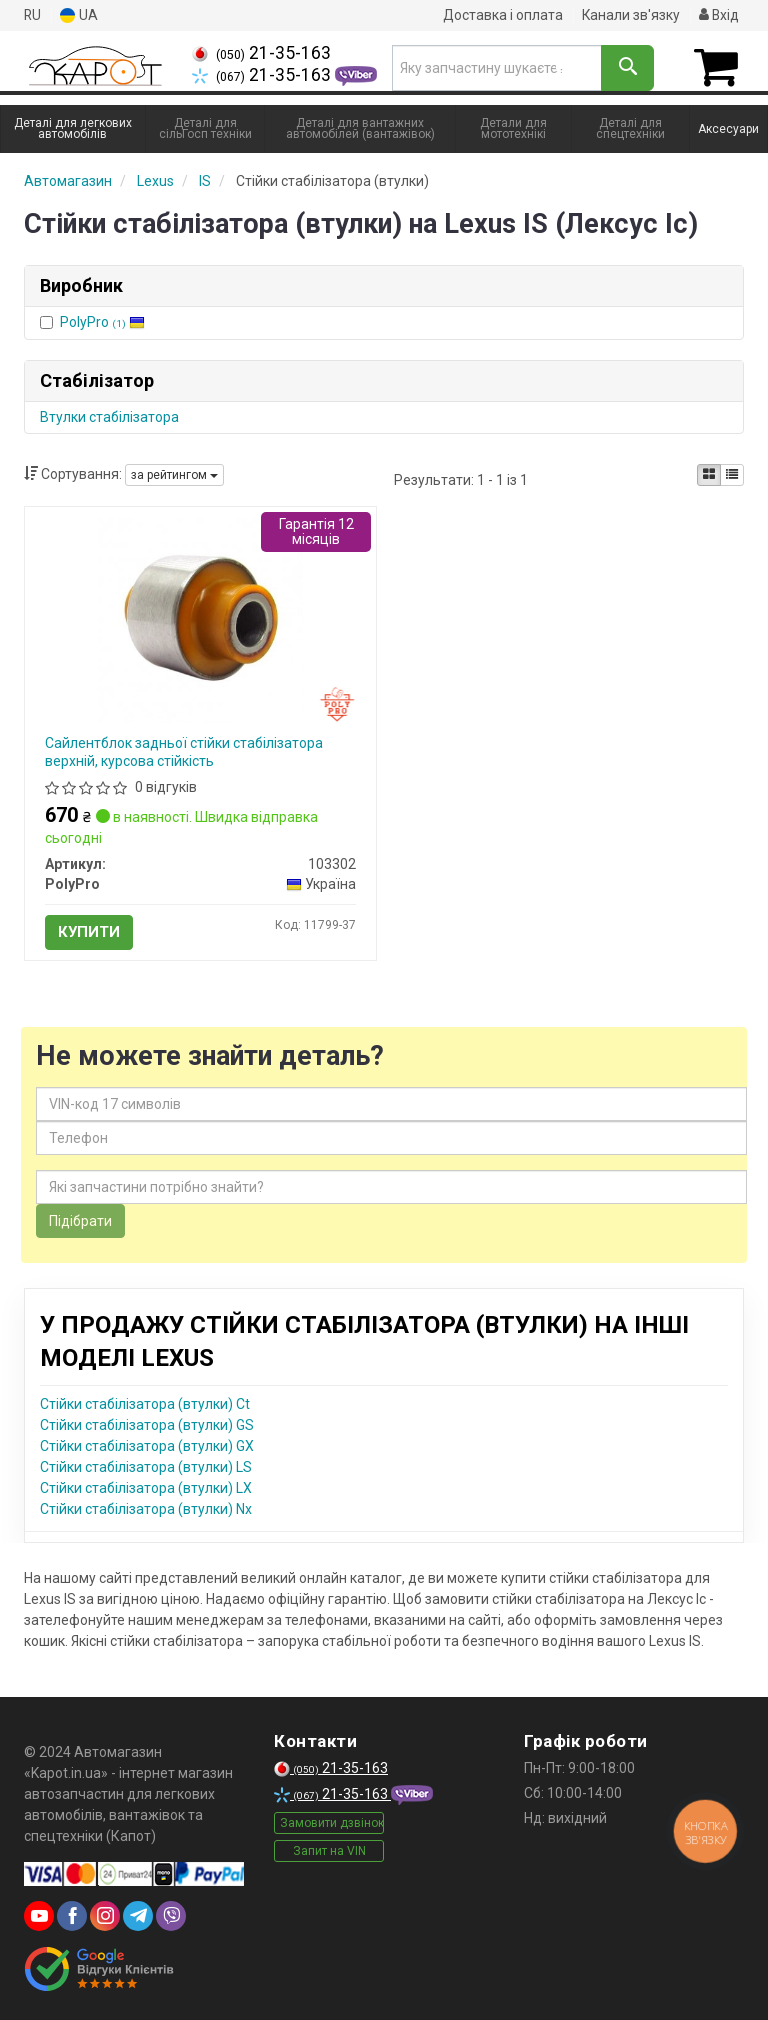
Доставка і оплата (500, 15)
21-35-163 (261, 53)
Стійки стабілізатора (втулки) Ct (145, 1403)
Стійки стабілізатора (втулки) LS (146, 1466)
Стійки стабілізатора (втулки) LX (146, 1487)
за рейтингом (174, 475)
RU (33, 15)
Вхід (718, 15)
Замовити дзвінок (332, 1823)
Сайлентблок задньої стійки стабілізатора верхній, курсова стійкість (184, 751)
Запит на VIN (329, 1851)
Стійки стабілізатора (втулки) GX (147, 1445)
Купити (89, 931)
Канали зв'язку (629, 15)
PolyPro (102, 321)
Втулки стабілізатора (109, 416)
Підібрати (80, 1220)
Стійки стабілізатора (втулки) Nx (146, 1508)
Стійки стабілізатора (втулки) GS (147, 1424)
